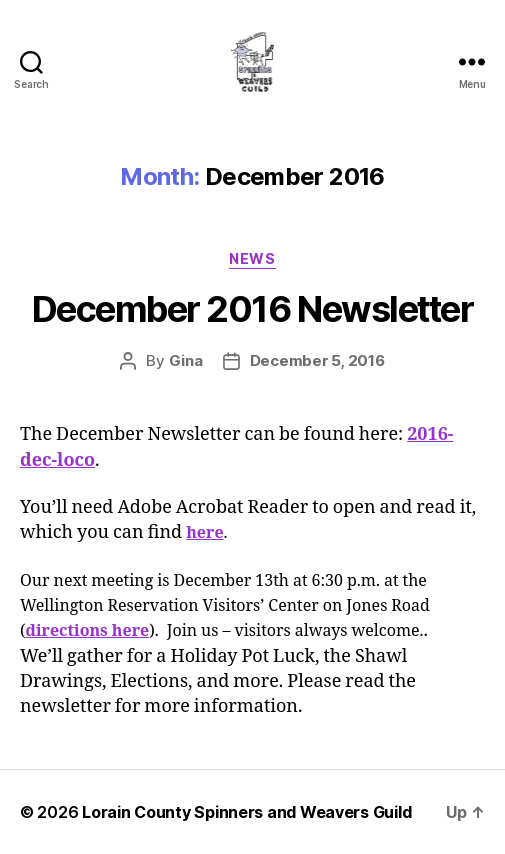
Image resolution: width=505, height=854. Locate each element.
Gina (186, 360)
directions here (88, 631)
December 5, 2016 (317, 360)
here (204, 533)
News (252, 258)
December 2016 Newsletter (252, 309)
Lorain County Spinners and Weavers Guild (246, 812)
